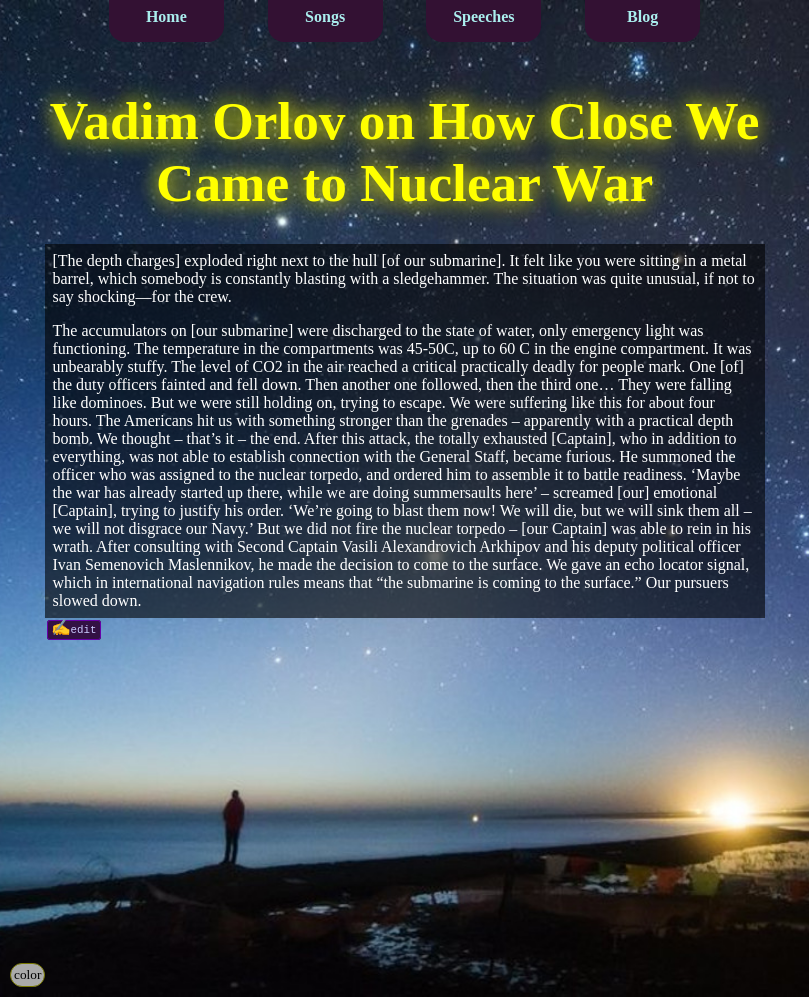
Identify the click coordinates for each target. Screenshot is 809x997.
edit (84, 628)
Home (166, 16)
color (27, 974)
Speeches (483, 16)
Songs (325, 16)
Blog (642, 16)
